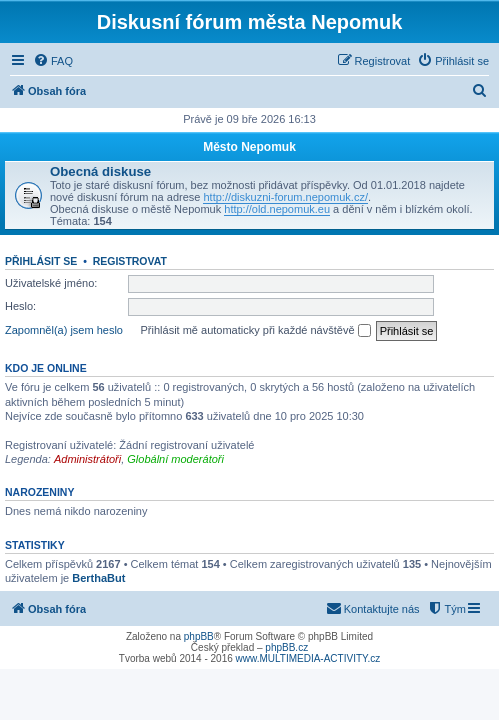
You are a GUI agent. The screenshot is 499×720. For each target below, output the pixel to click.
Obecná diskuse (100, 171)
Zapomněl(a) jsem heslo (64, 330)
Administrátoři (87, 459)
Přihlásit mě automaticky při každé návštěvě (256, 331)
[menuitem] (53, 61)
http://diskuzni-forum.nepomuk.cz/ (285, 197)
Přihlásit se (41, 261)
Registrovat (130, 261)
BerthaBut (98, 578)
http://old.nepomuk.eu (277, 209)
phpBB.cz (286, 647)
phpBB (199, 636)
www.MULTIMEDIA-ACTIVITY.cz (308, 658)
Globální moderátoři (175, 459)
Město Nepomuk (249, 147)
